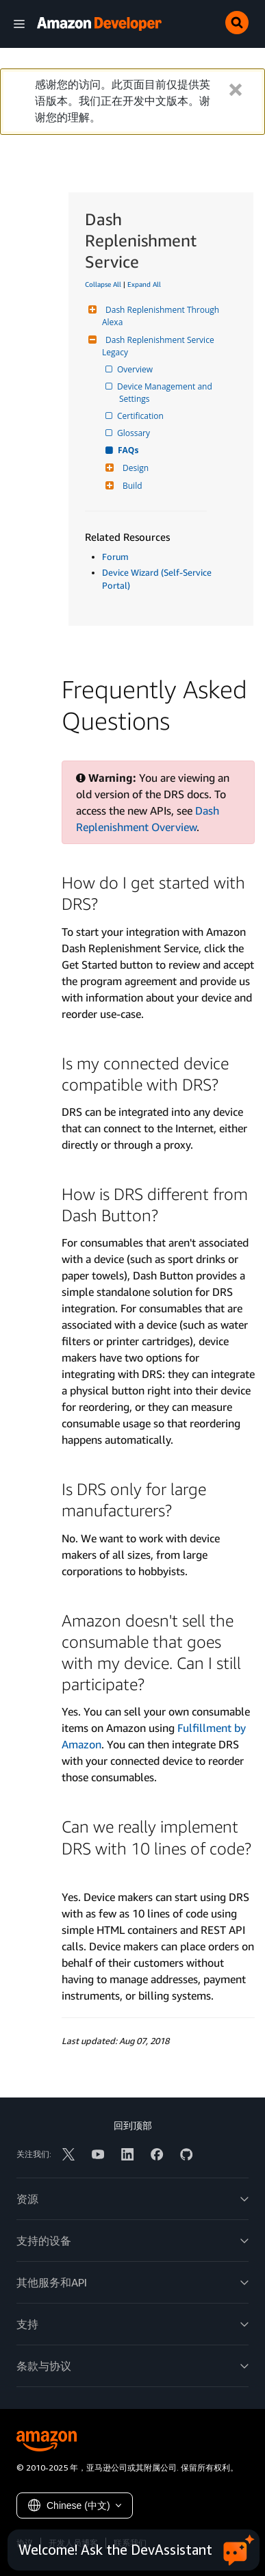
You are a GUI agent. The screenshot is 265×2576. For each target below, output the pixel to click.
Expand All (144, 284)
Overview (136, 369)
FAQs (128, 450)
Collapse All (103, 284)
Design (134, 468)
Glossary (134, 433)
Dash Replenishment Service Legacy (159, 346)
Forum (115, 556)
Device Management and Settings (166, 393)
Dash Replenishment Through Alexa (161, 316)
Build (130, 486)
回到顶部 (133, 2125)
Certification (141, 416)
